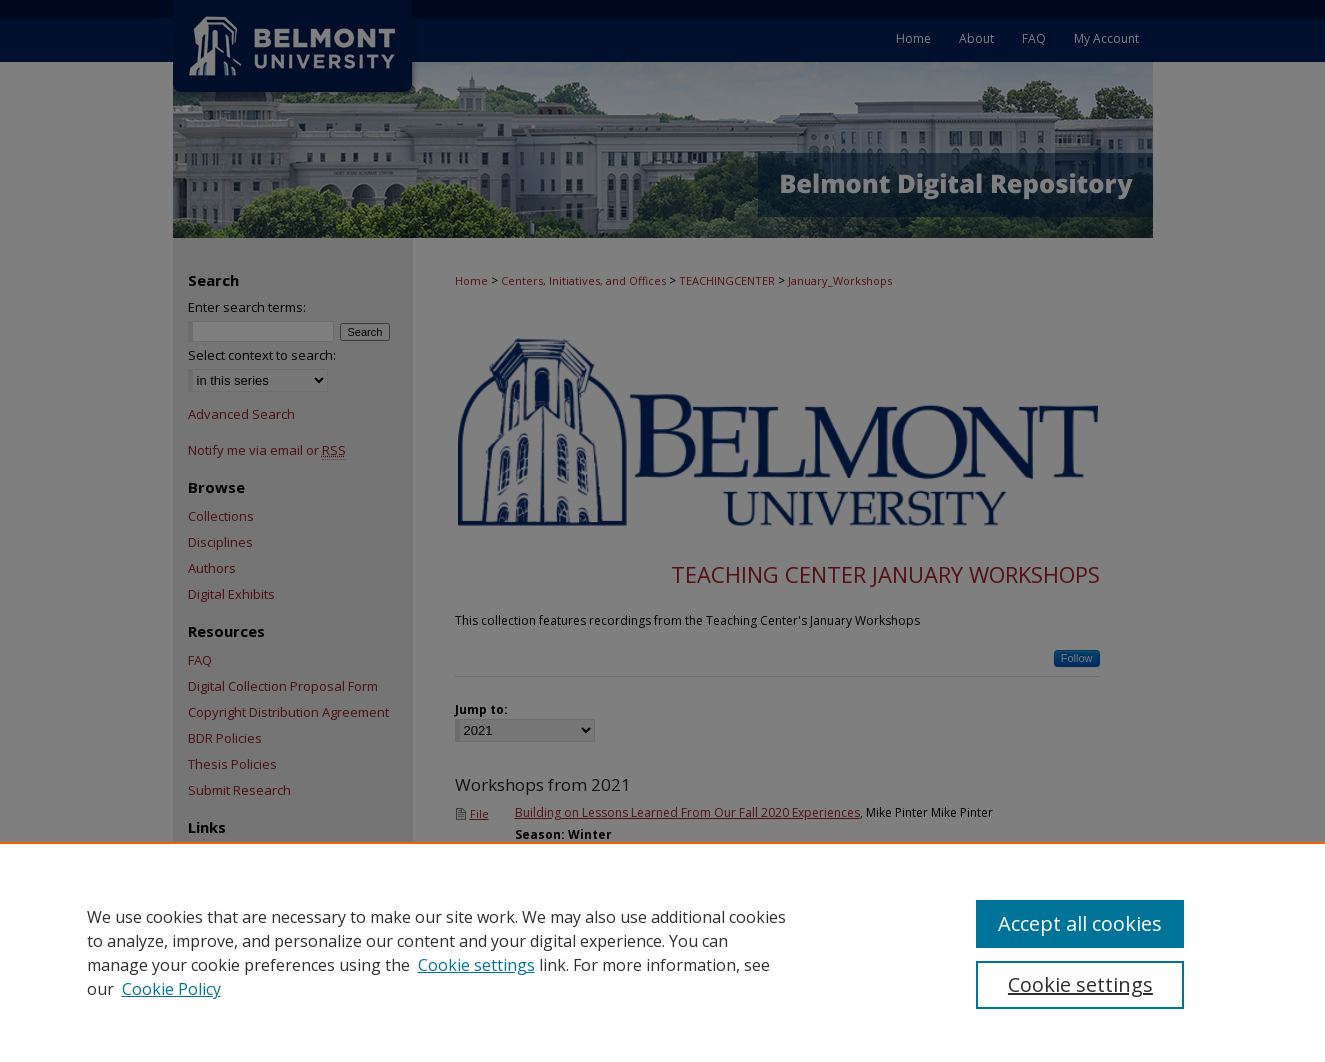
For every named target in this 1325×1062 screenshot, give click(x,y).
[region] (662, 952)
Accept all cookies (1080, 923)
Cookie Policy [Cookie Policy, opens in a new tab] (171, 989)
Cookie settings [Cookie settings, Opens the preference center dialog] (1080, 984)
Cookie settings (476, 965)
